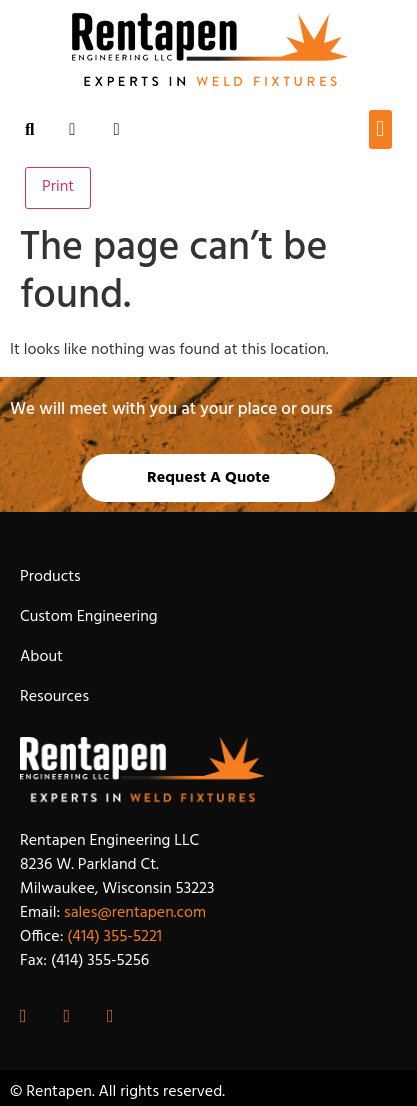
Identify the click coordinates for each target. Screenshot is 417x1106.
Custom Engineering (89, 617)
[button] (380, 129)
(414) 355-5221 (114, 937)
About (41, 657)
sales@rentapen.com (135, 913)
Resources (54, 697)
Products (50, 577)
